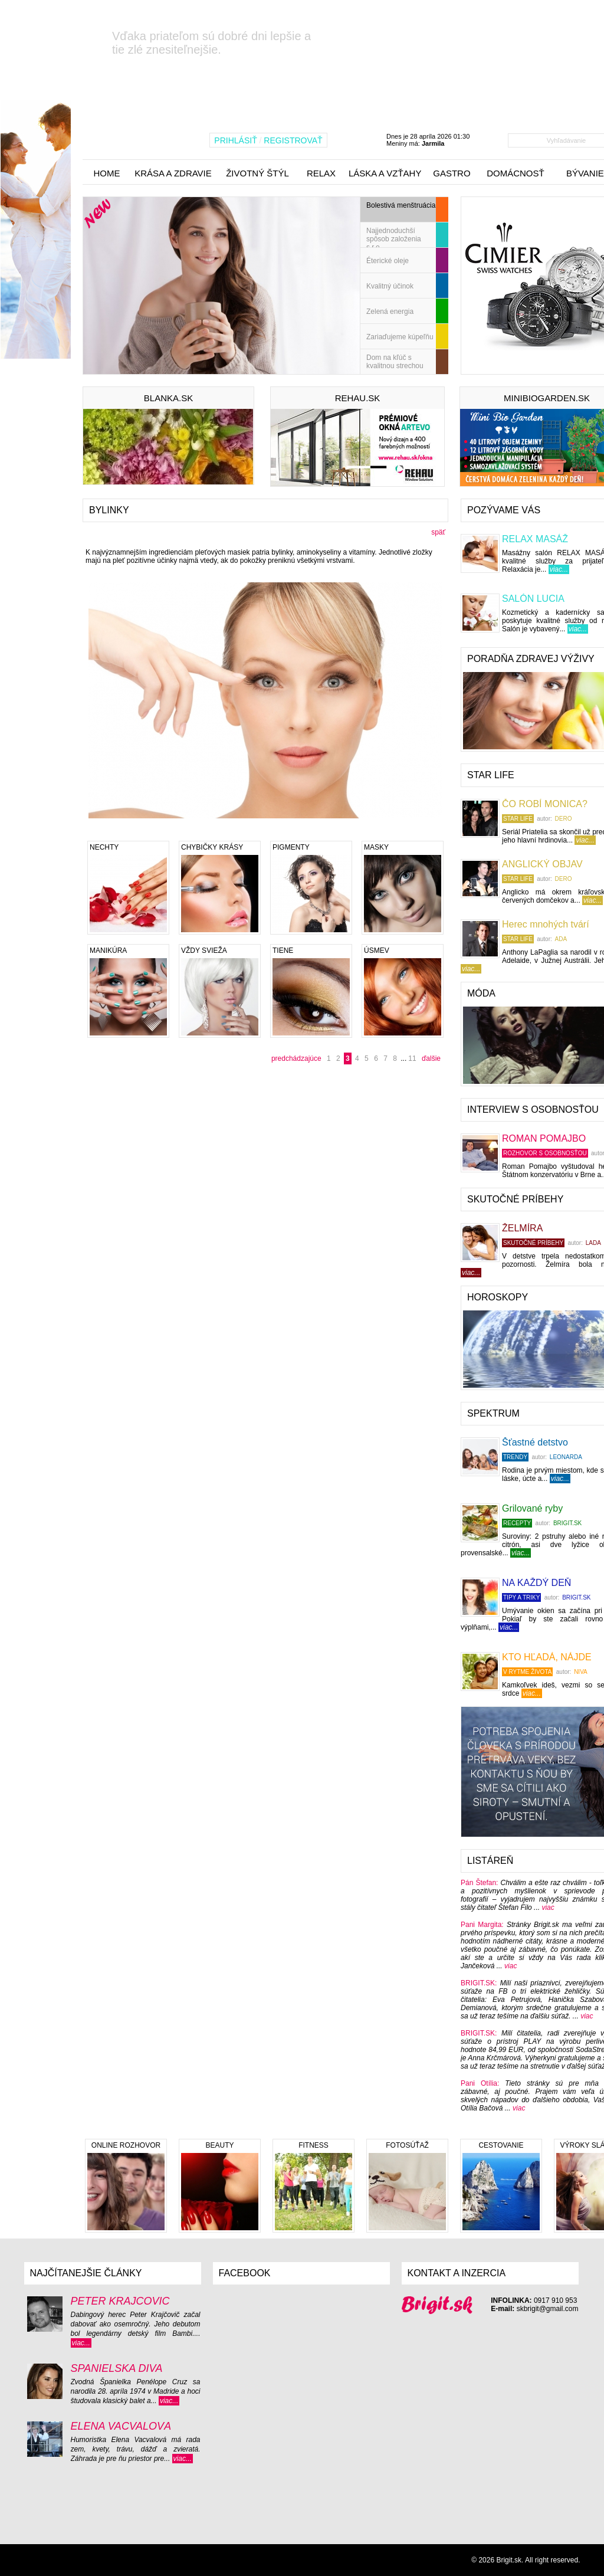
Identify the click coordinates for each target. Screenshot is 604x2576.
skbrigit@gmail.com (548, 2309)
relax (321, 173)
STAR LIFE (518, 818)
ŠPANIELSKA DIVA (117, 2368)
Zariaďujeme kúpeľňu (400, 337)
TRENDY (515, 1457)
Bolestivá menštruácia (400, 205)
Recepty (517, 1523)
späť (438, 532)
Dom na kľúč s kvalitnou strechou (395, 361)
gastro (451, 173)
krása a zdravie (173, 173)
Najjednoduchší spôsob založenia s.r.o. (393, 237)
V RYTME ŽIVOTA (527, 1672)
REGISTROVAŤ (293, 140)
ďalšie (431, 1058)
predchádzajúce (297, 1058)
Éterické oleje (387, 261)
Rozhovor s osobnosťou (545, 1153)
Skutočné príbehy (533, 1243)
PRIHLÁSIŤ (235, 140)
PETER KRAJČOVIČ (120, 2301)
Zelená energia (389, 311)
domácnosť (515, 173)
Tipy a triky (521, 1597)
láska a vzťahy (385, 173)
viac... (559, 569)
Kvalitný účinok (389, 286)
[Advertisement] (171, 1172)
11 (412, 1058)
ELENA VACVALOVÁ (121, 2426)
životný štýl (257, 173)
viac (547, 1907)
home (107, 173)
